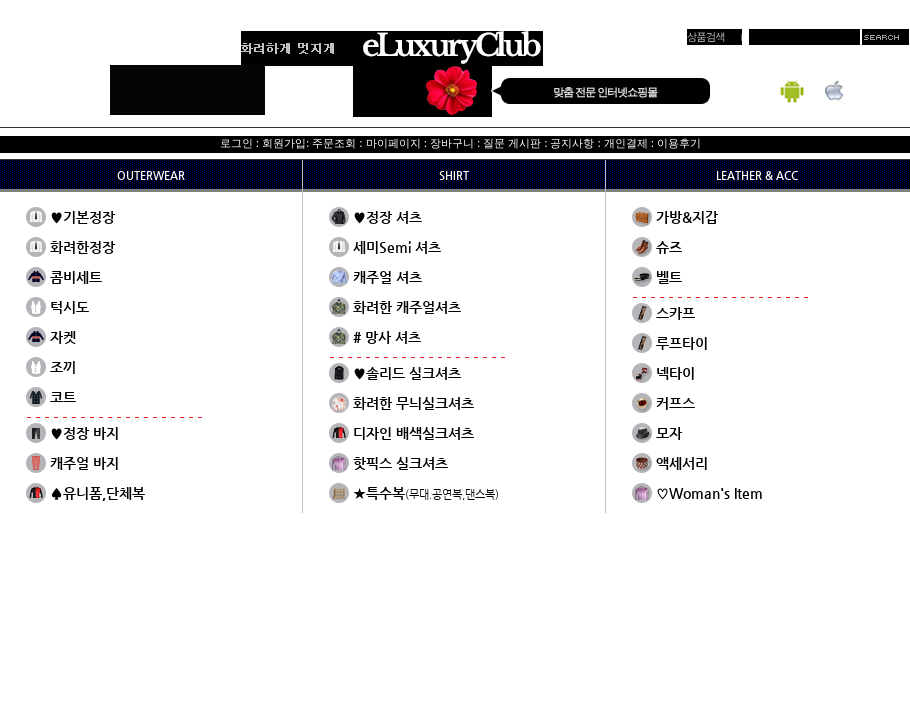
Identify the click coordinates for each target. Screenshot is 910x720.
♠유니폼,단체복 (97, 493)
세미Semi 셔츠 (397, 247)
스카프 (675, 313)
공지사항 (572, 143)
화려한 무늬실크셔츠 (413, 403)
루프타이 (682, 343)
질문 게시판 (512, 143)
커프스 (675, 403)
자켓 (63, 337)
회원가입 (284, 143)
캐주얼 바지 (84, 463)
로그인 (236, 143)
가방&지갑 (687, 217)
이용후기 (679, 143)
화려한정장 (82, 247)
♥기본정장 (82, 217)
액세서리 (682, 463)
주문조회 (334, 143)
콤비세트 (76, 277)
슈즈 (669, 247)
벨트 (669, 277)
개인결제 (626, 143)
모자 (669, 433)
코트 (63, 397)
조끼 (63, 367)
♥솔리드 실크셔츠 (407, 373)
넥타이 (675, 373)
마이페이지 (393, 143)
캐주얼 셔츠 (387, 277)
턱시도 (69, 307)
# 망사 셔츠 (387, 337)
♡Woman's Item (709, 493)
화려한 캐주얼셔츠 (407, 307)
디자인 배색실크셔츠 (413, 433)
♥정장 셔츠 (387, 217)
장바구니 (452, 143)
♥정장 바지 (84, 433)
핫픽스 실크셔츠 (400, 463)
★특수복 (426, 493)
